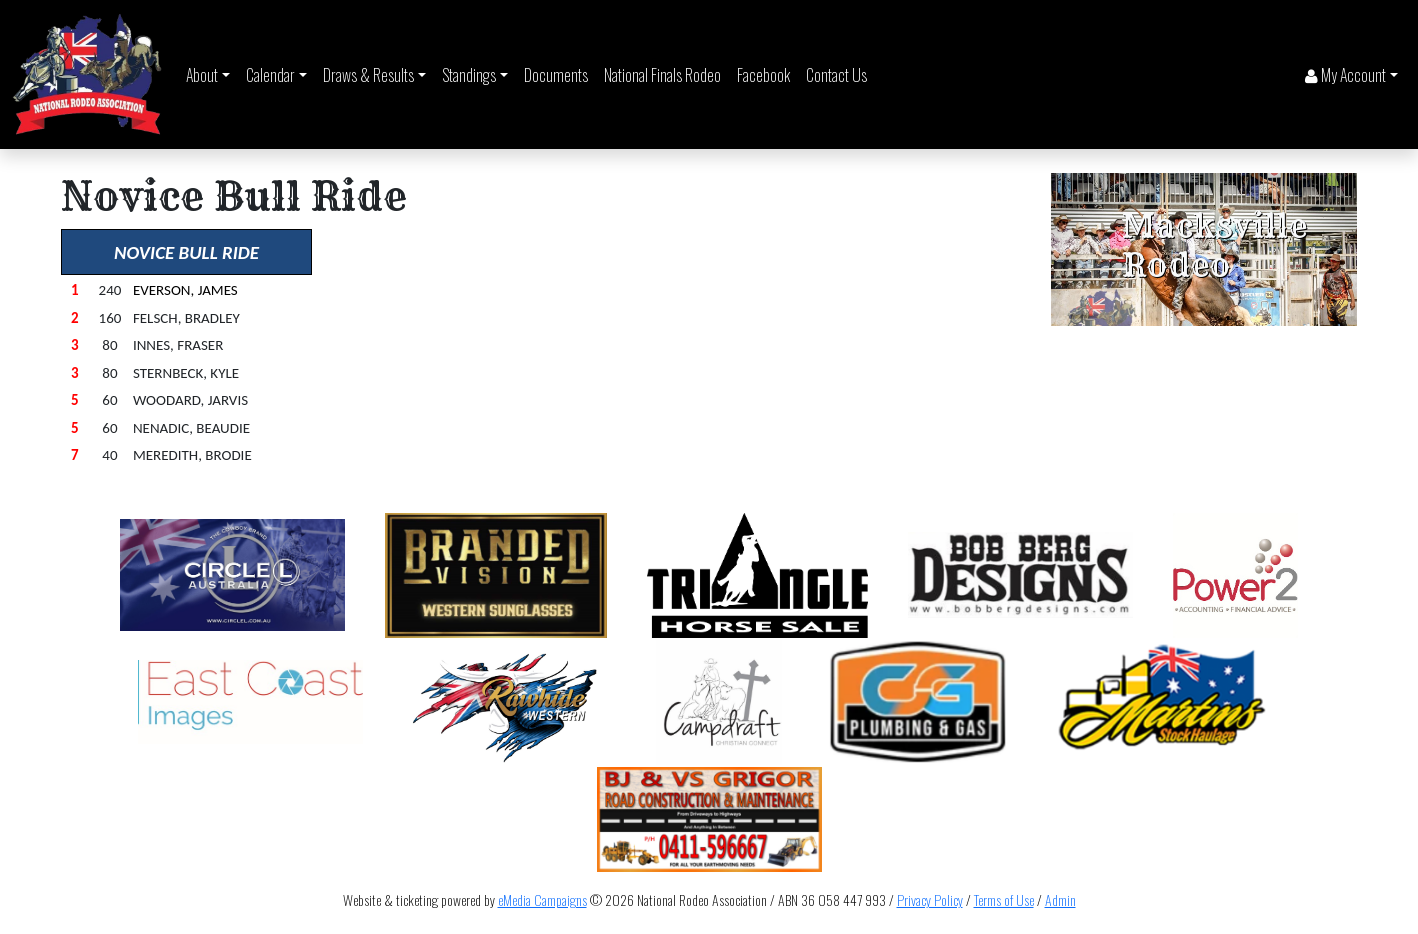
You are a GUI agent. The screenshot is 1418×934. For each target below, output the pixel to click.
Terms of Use (1004, 899)
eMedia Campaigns (542, 899)
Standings (469, 75)
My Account (1345, 75)
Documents (556, 75)
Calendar (270, 75)
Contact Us (836, 75)
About (202, 75)
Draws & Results (368, 75)
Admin (1060, 899)
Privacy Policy (930, 899)
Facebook (763, 75)
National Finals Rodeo (662, 75)
